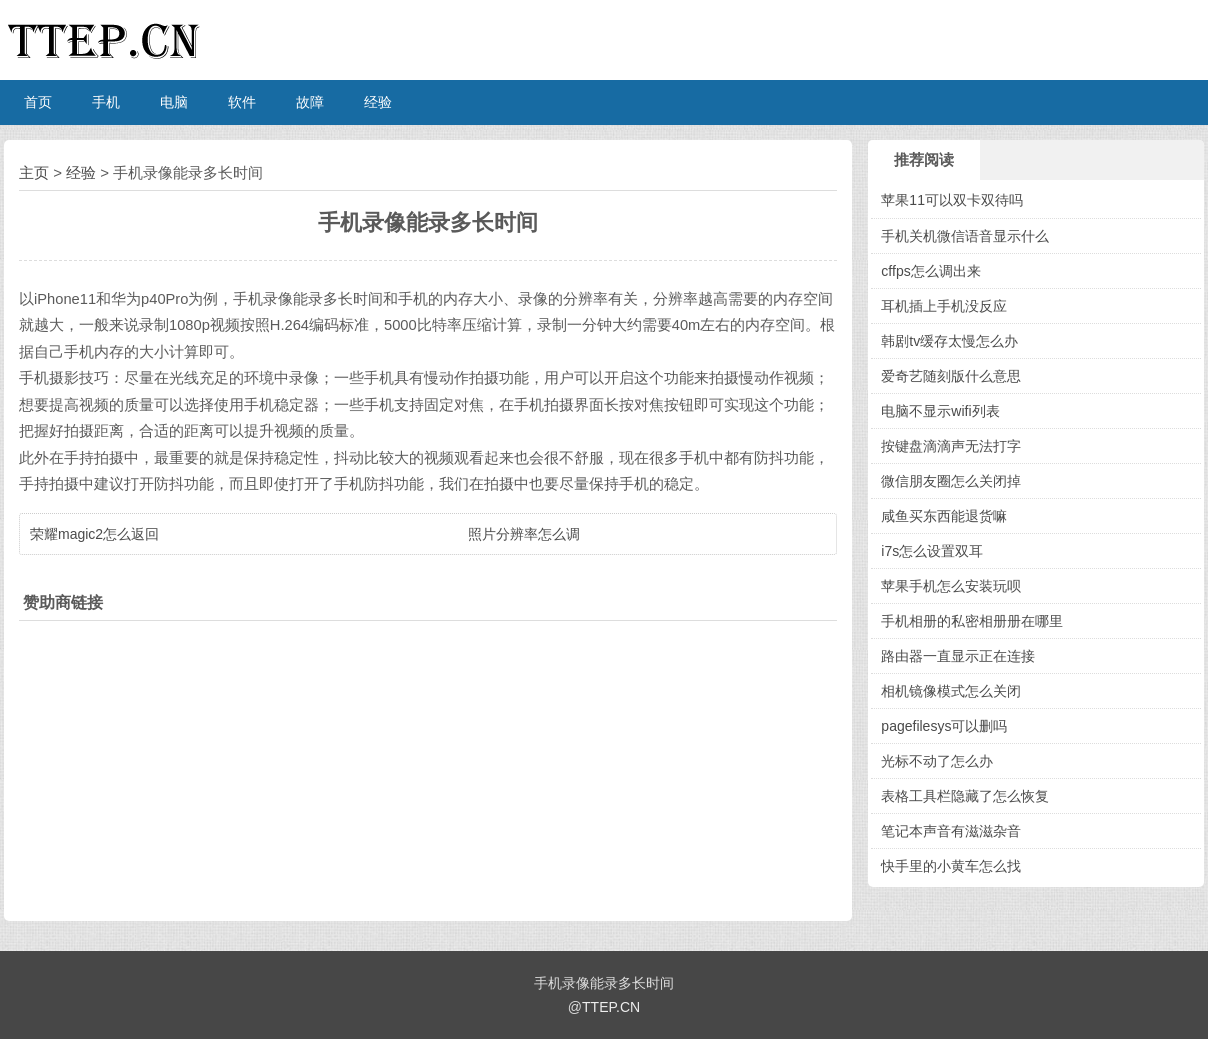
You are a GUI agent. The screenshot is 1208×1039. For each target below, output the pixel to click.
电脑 (174, 102)
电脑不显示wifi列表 (940, 411)
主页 (34, 172)
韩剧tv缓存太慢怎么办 (949, 341)
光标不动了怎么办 (937, 761)
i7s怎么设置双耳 (932, 551)
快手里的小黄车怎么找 (951, 866)
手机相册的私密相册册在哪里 (972, 621)
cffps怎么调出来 (930, 271)
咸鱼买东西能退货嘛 (944, 516)
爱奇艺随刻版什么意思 (951, 376)
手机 (106, 102)
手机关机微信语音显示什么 (965, 236)
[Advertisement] (428, 766)
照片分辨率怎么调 (524, 534)
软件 (242, 102)
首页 (38, 102)
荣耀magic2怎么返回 (94, 534)
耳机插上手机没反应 (944, 306)
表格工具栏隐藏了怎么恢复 (965, 796)
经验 (378, 102)
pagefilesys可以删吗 (944, 726)
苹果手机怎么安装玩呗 (951, 586)
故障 (310, 102)
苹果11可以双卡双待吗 (952, 200)
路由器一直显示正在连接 (958, 656)
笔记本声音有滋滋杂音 (951, 831)
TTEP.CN (611, 1007)
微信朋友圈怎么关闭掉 (951, 481)
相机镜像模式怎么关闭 (951, 691)
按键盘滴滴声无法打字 (951, 446)
